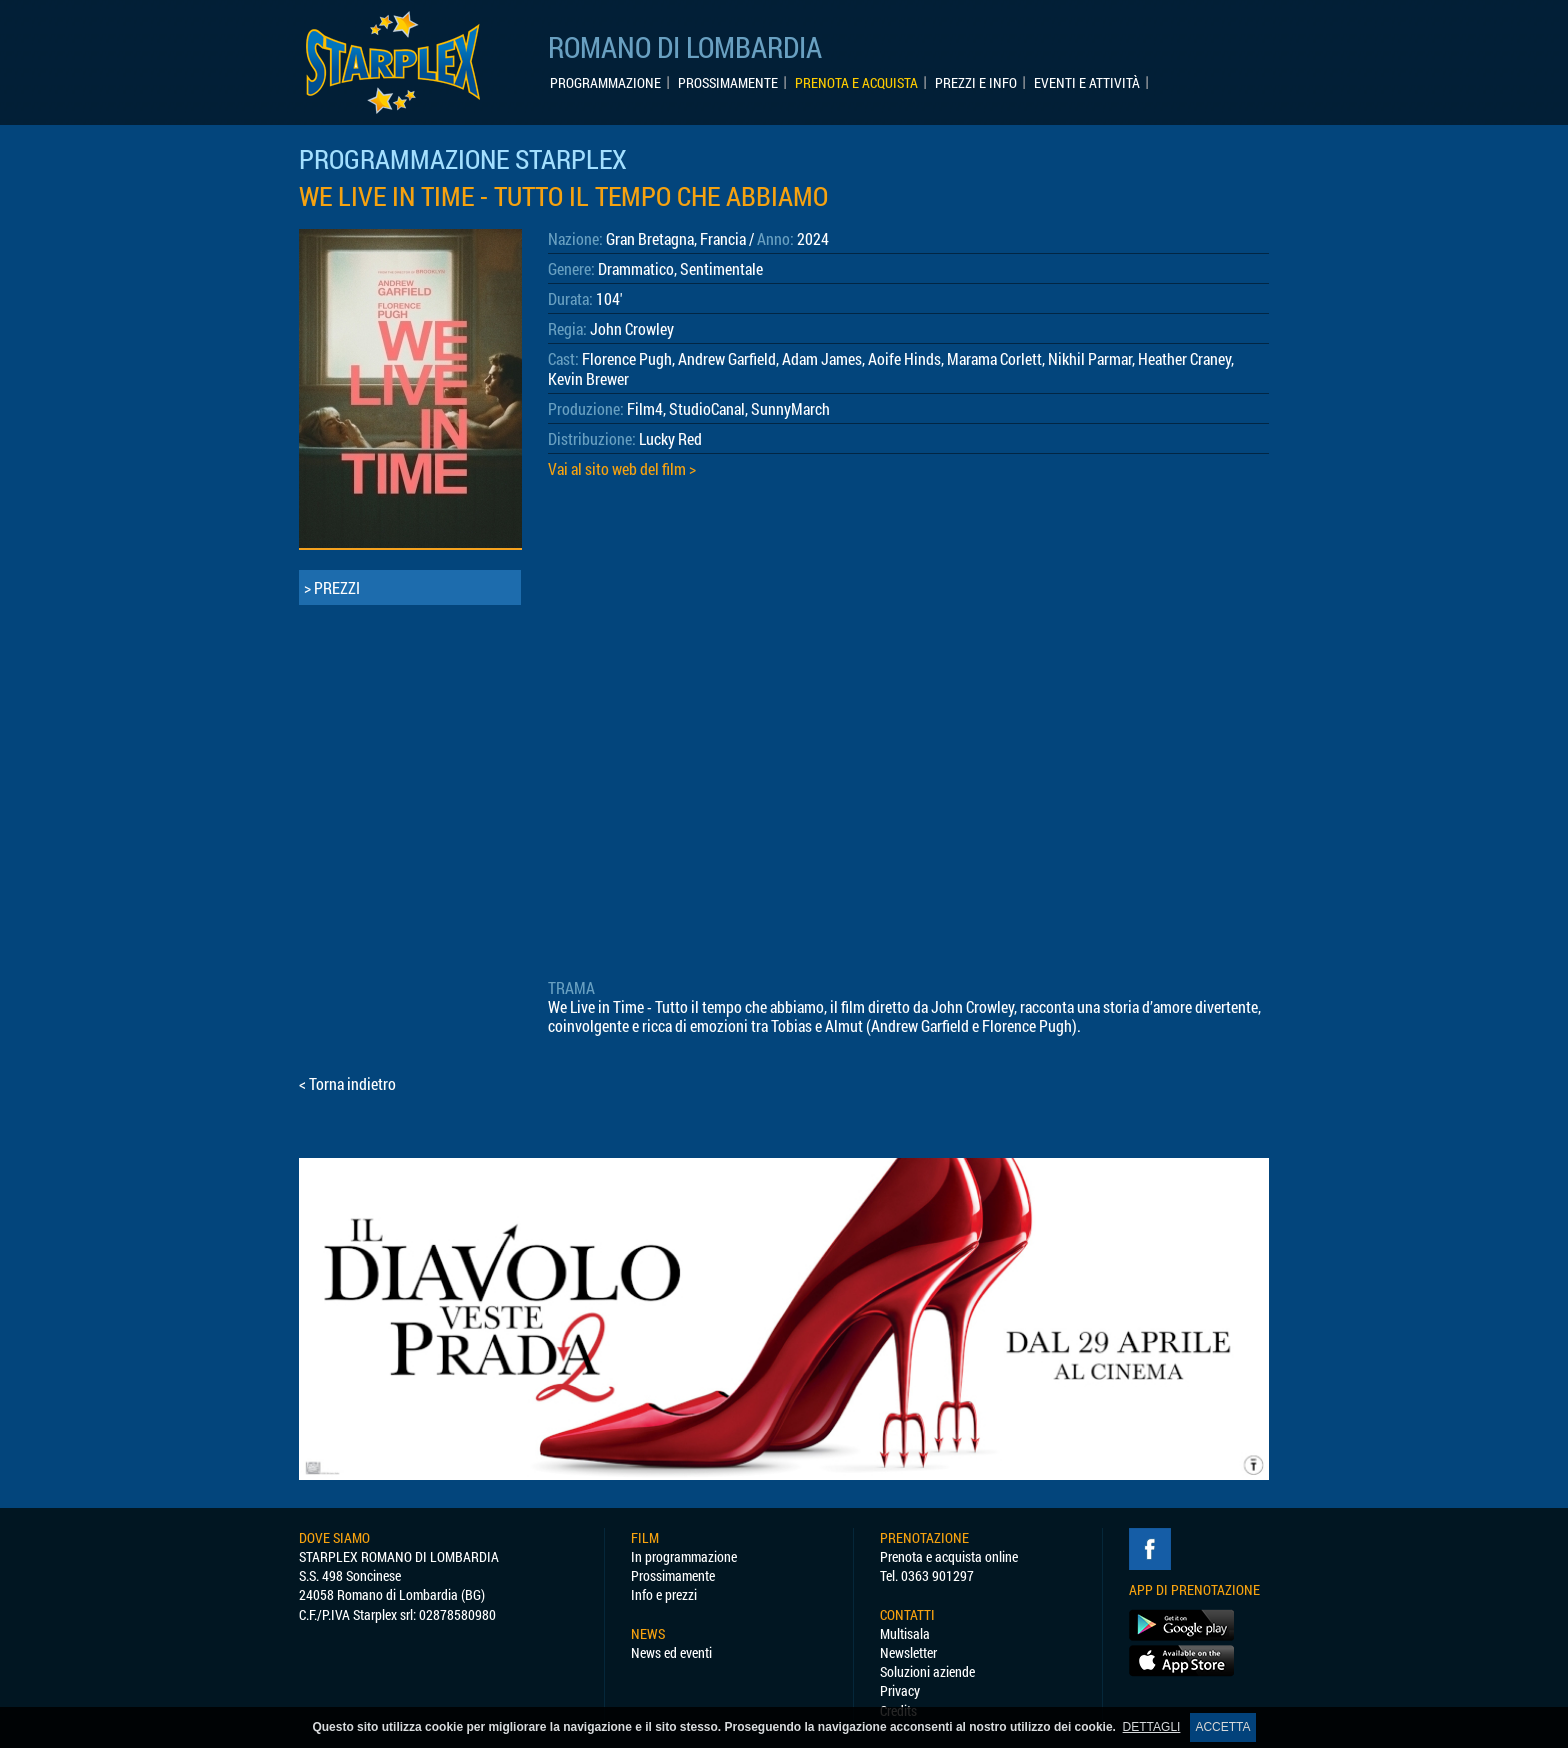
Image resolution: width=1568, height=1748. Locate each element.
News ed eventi (671, 1652)
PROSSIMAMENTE (728, 83)
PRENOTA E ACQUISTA (856, 83)
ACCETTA (1222, 1727)
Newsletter (908, 1652)
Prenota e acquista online (949, 1556)
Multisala (905, 1633)
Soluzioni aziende (927, 1671)
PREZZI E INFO (976, 83)
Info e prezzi (664, 1594)
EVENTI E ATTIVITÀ (1087, 83)
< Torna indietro (347, 1083)
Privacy (900, 1690)
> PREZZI (332, 587)
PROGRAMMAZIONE (605, 83)
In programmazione (684, 1556)
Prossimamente (673, 1575)
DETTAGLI (1152, 1727)
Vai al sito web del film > (622, 468)
